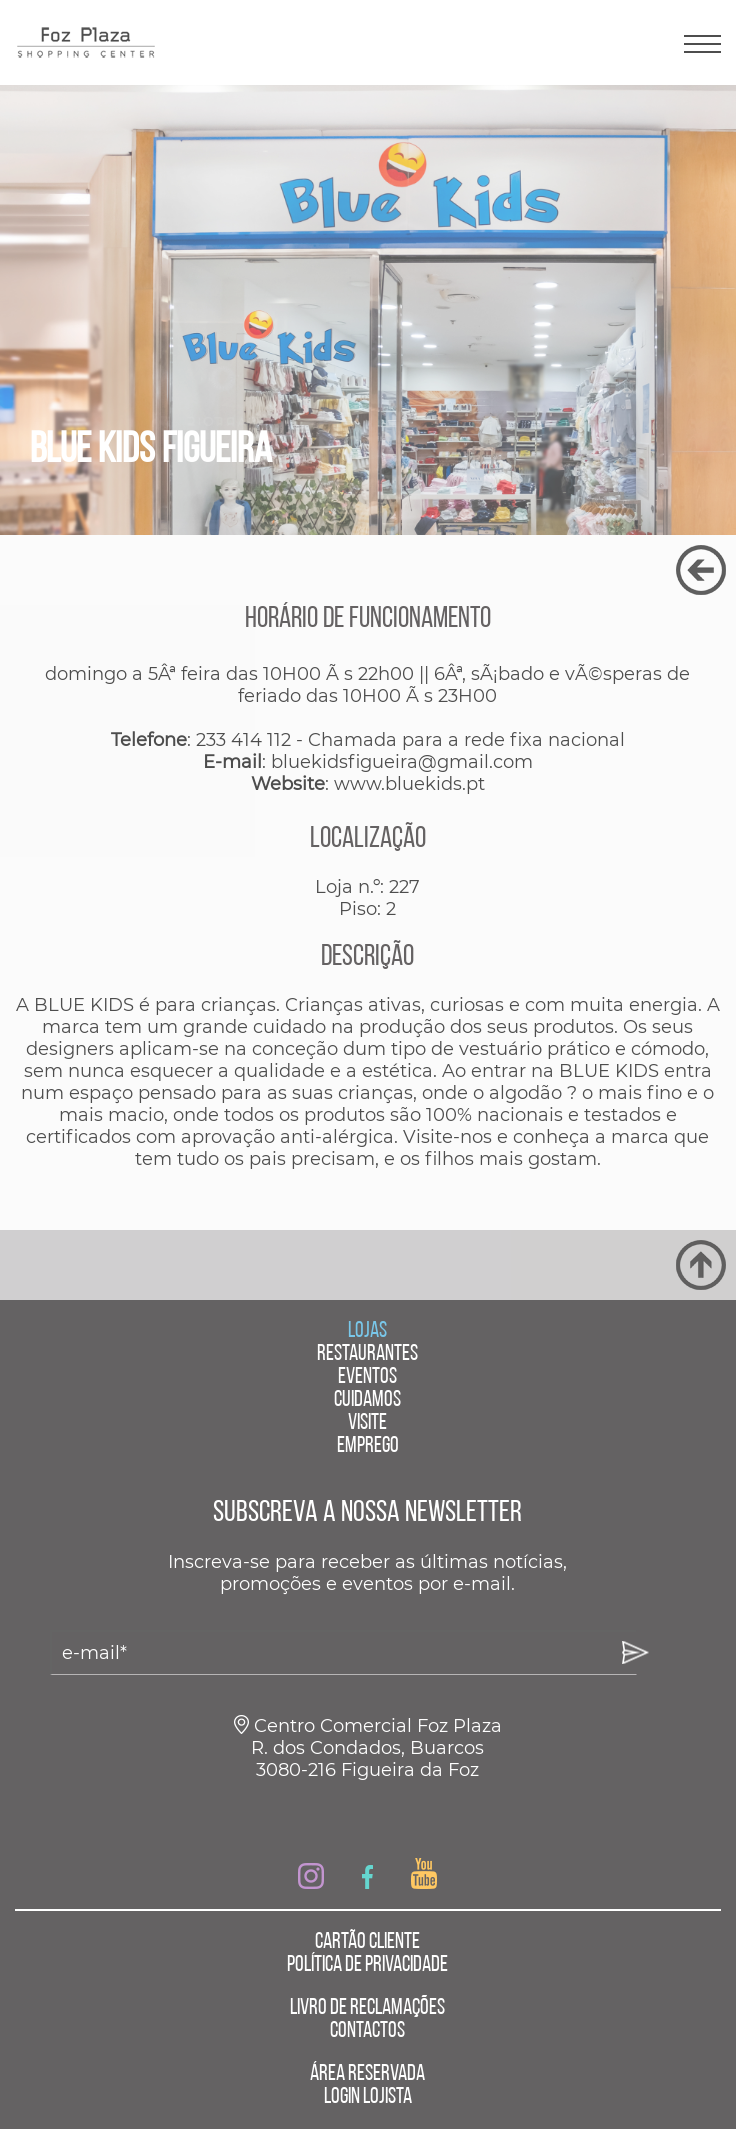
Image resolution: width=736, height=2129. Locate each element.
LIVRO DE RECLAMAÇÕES (367, 2008)
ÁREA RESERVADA (367, 2074)
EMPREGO (368, 1446)
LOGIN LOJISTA (368, 2097)
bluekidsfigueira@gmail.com (402, 762)
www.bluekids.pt (409, 784)
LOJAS (367, 1331)
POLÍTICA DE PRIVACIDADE (367, 1965)
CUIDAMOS (367, 1400)
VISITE (367, 1423)
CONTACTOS (367, 2031)
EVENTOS (367, 1377)
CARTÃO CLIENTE (367, 1942)
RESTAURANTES (367, 1354)
